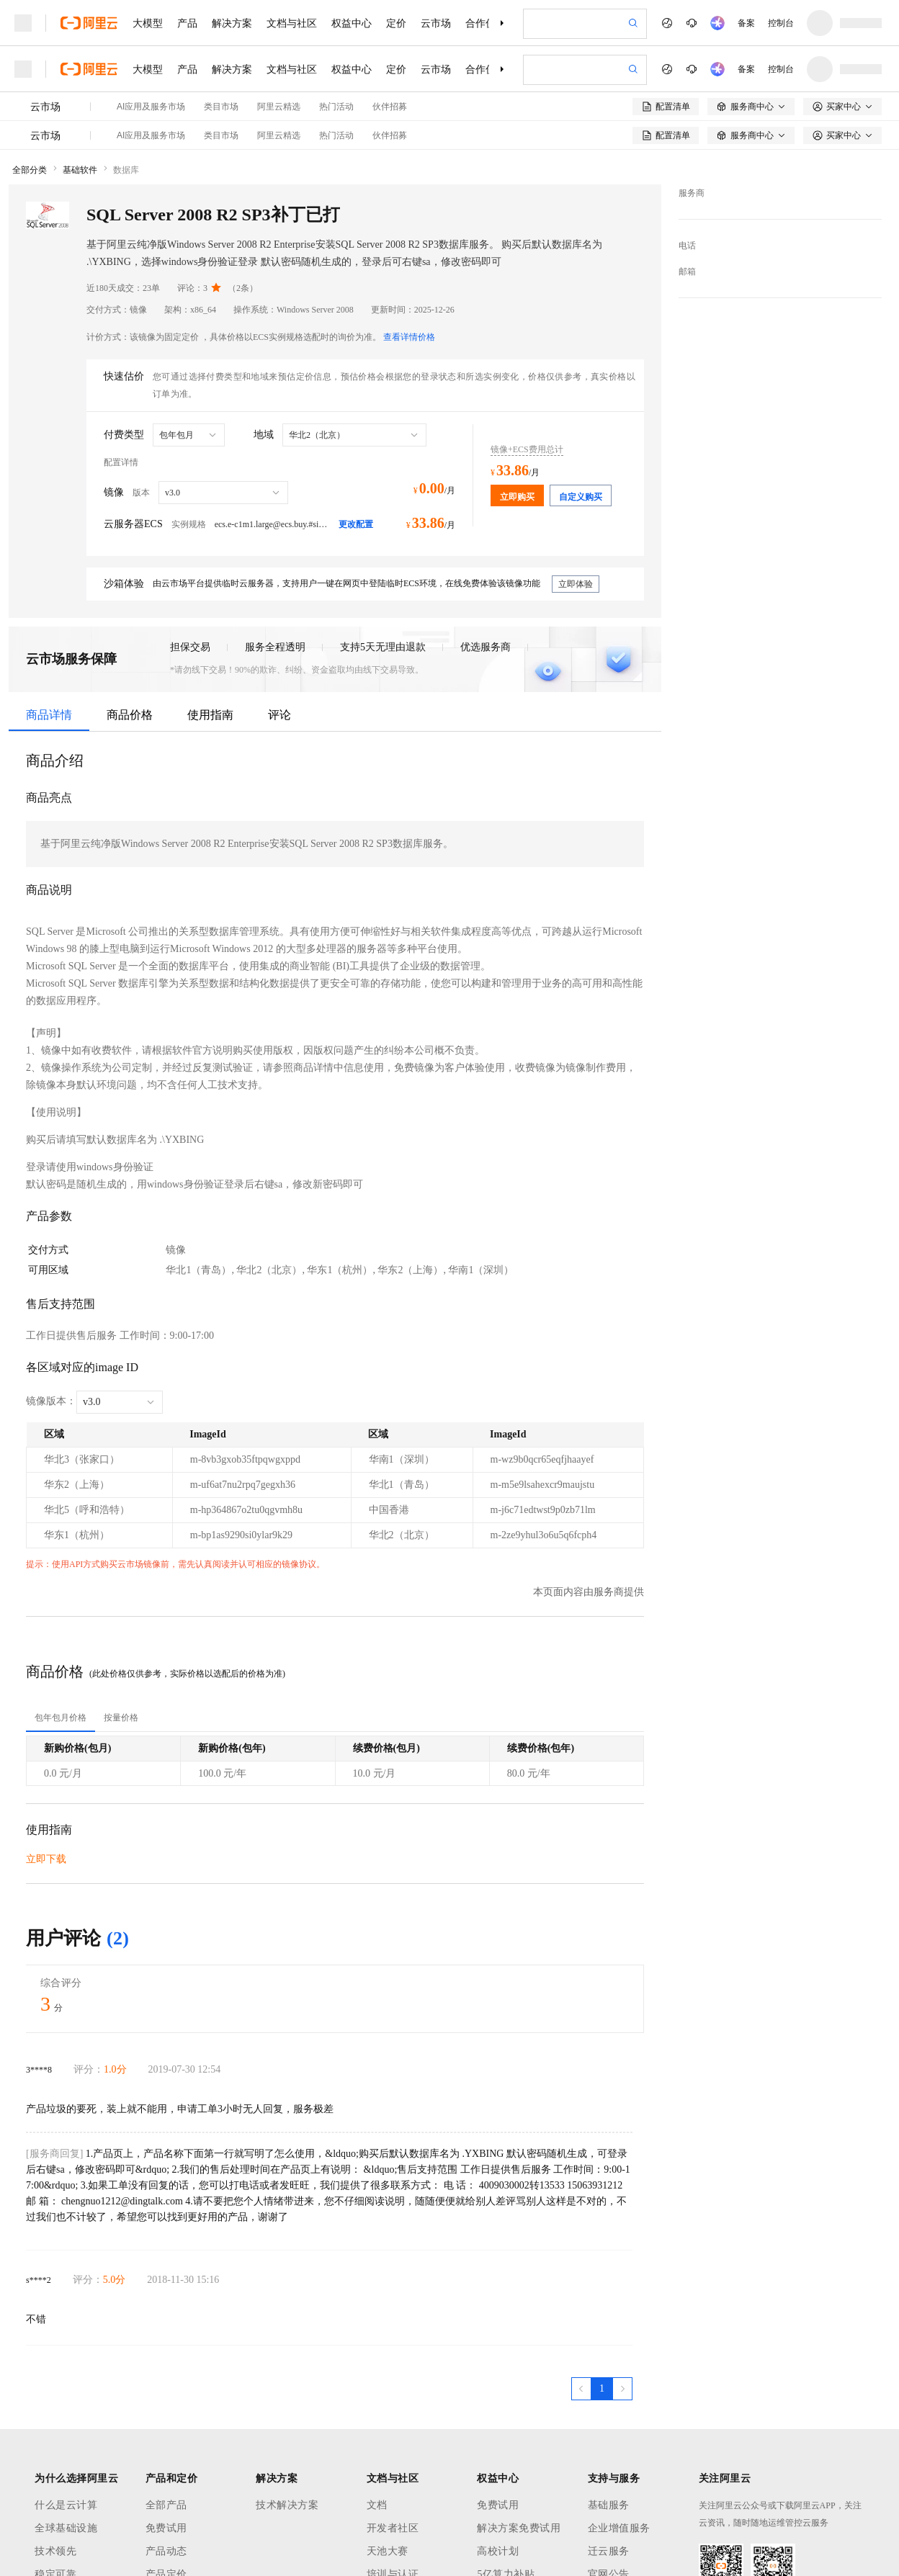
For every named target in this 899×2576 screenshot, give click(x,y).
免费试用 (166, 2528)
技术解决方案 (287, 2505)
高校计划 (498, 2551)
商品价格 (130, 715)
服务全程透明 (275, 647)
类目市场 (221, 107)
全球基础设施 (66, 2528)
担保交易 (190, 647)
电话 (687, 246)
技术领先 (55, 2551)
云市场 (436, 23)
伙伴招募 (389, 107)
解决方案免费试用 (518, 2528)
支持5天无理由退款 (383, 647)
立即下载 (46, 1859)
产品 (187, 23)
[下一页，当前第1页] (622, 2388)
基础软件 (80, 170)
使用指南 (210, 715)
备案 (746, 23)
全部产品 (166, 2505)
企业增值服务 (619, 2528)
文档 (377, 2505)
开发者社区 (393, 2528)
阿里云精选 (278, 107)
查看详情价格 (409, 337)
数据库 (126, 170)
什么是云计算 (66, 2505)
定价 (396, 23)
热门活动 (336, 107)
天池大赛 (387, 2551)
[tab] (60, 1717)
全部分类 (29, 170)
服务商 (692, 193)
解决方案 (232, 23)
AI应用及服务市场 (151, 107)
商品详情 (49, 715)
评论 (279, 715)
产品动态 (166, 2551)
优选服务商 (485, 647)
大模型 (148, 23)
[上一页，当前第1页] (581, 2388)
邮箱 (687, 271)
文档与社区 (292, 23)
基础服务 (609, 2505)
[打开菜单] (23, 23)
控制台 (781, 23)
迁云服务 (609, 2551)
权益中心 (351, 23)
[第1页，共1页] (601, 2388)
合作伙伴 (485, 23)
